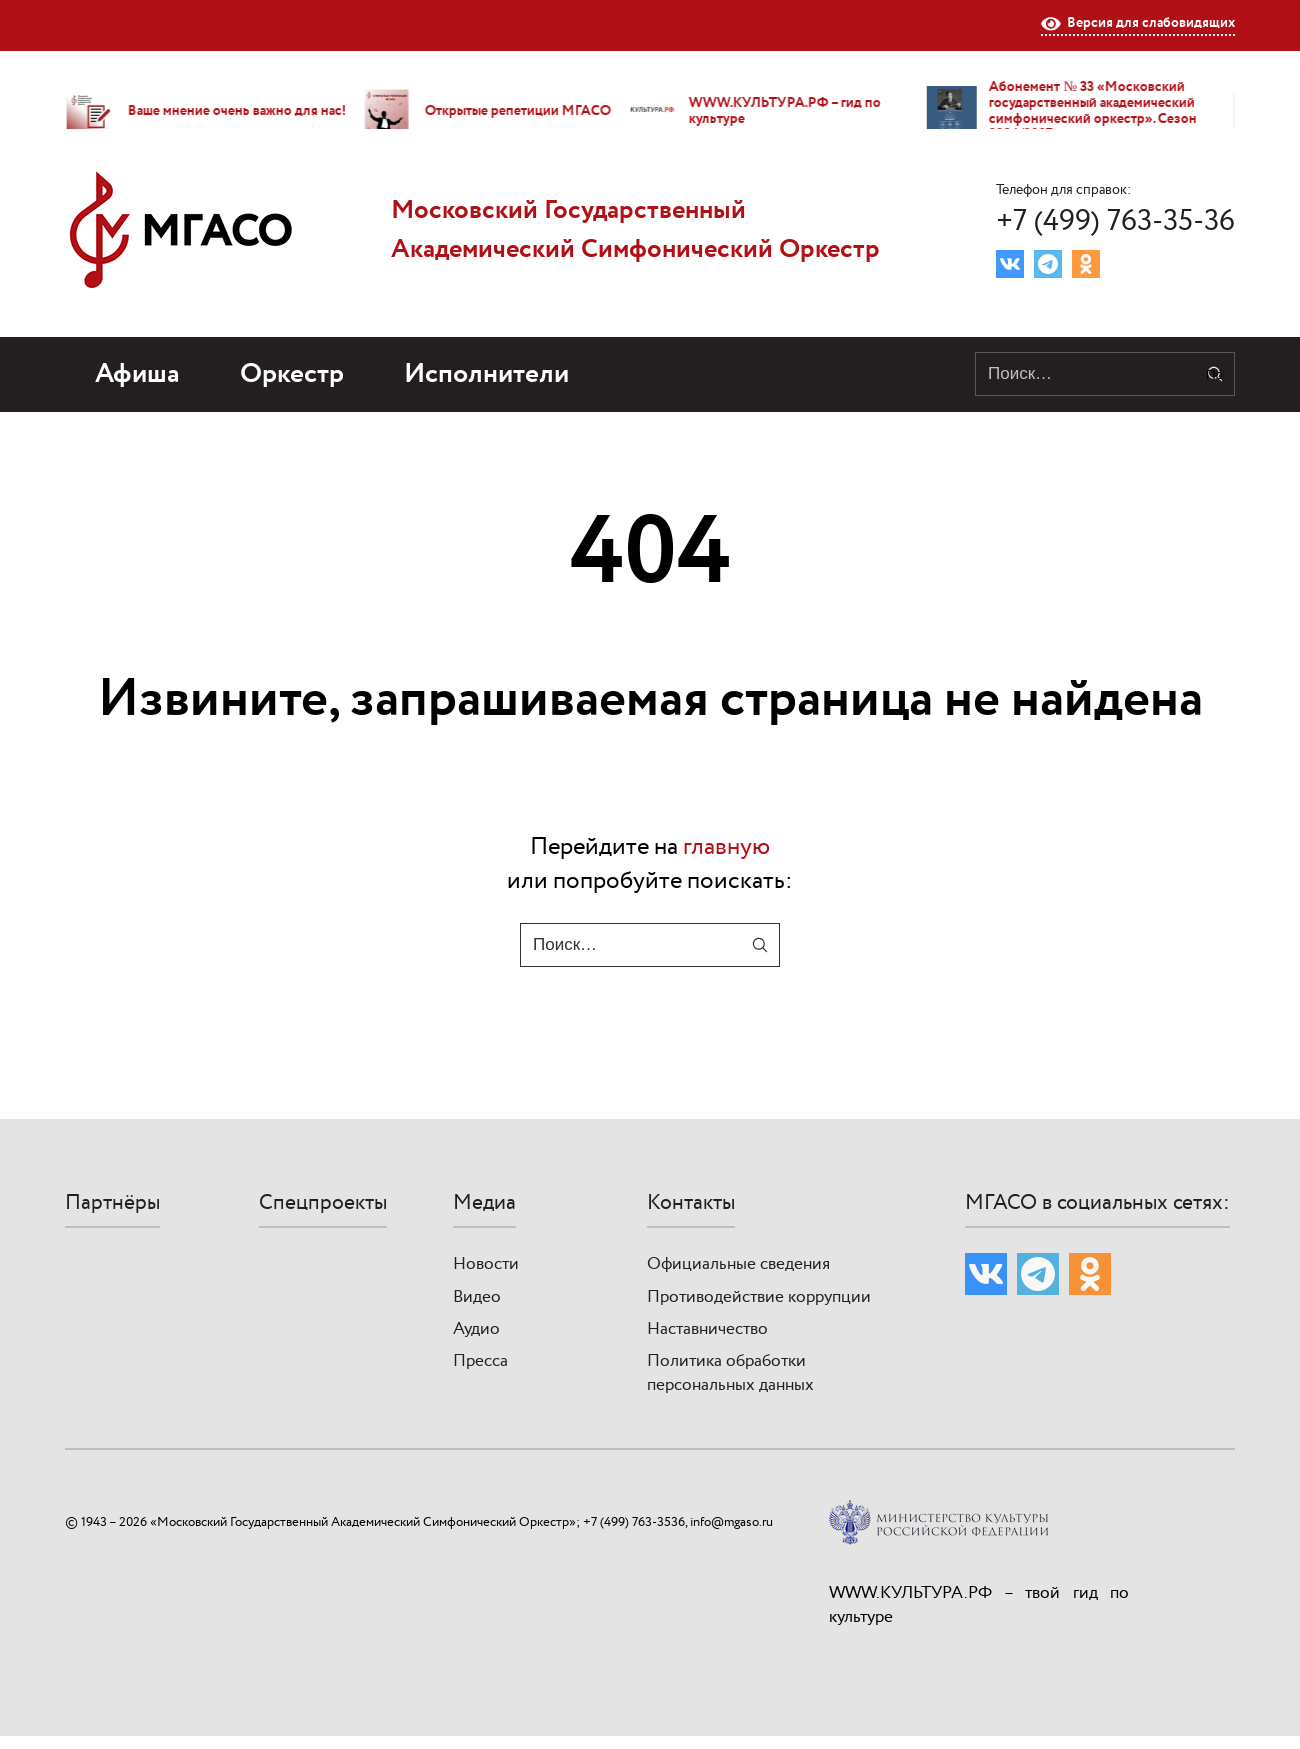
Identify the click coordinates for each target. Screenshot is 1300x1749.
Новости (486, 1264)
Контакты (691, 1203)
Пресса (480, 1361)
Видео (477, 1297)
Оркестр (292, 374)
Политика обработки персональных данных (730, 1373)
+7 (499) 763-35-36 (1115, 221)
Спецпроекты (323, 1203)
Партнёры (112, 1203)
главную (726, 847)
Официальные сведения (738, 1264)
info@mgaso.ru (731, 1522)
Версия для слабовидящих (1138, 24)
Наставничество (707, 1329)
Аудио (476, 1329)
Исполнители (486, 374)
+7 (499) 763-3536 (634, 1522)
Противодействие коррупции (759, 1297)
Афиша (137, 374)
